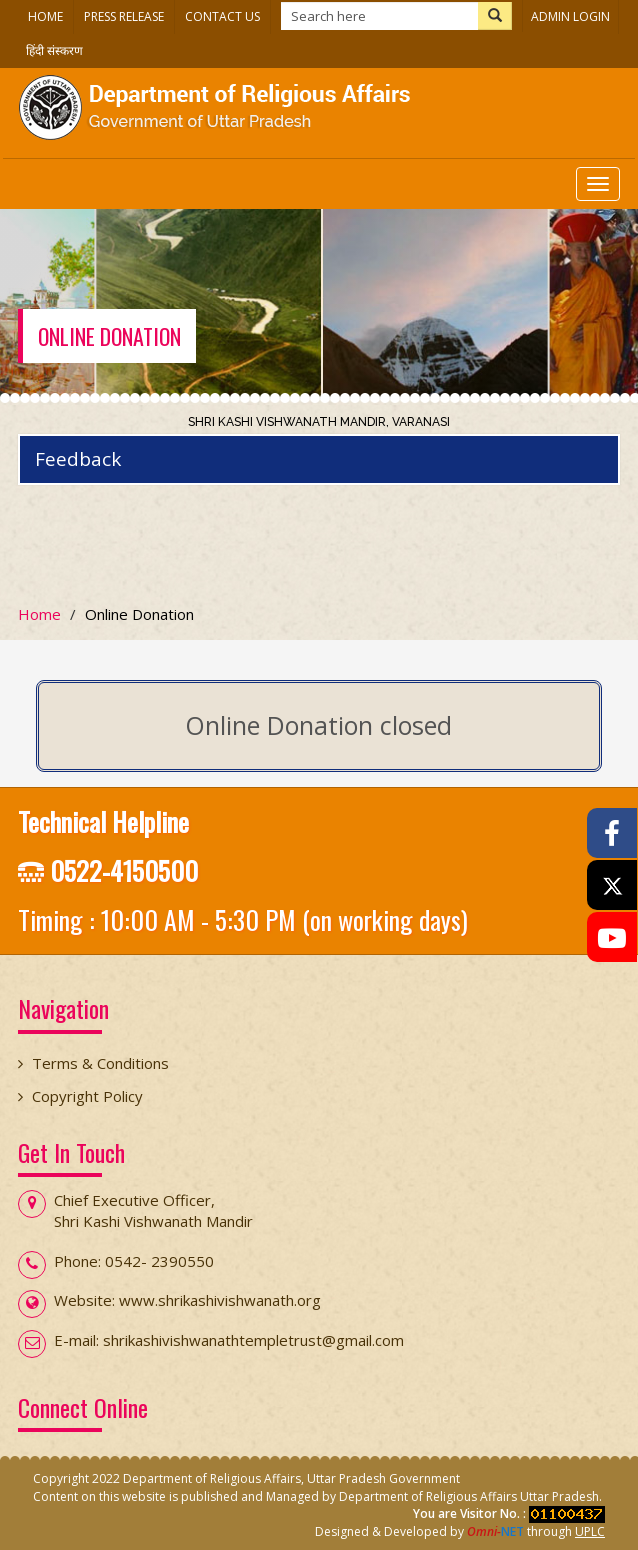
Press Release (124, 16)
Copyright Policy (87, 1096)
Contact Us (222, 16)
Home (45, 16)
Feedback (78, 459)
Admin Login (570, 16)
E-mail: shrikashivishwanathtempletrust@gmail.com (229, 1340)
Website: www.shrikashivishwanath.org (187, 1300)
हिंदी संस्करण (54, 50)
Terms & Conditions (100, 1063)
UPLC (590, 1531)
